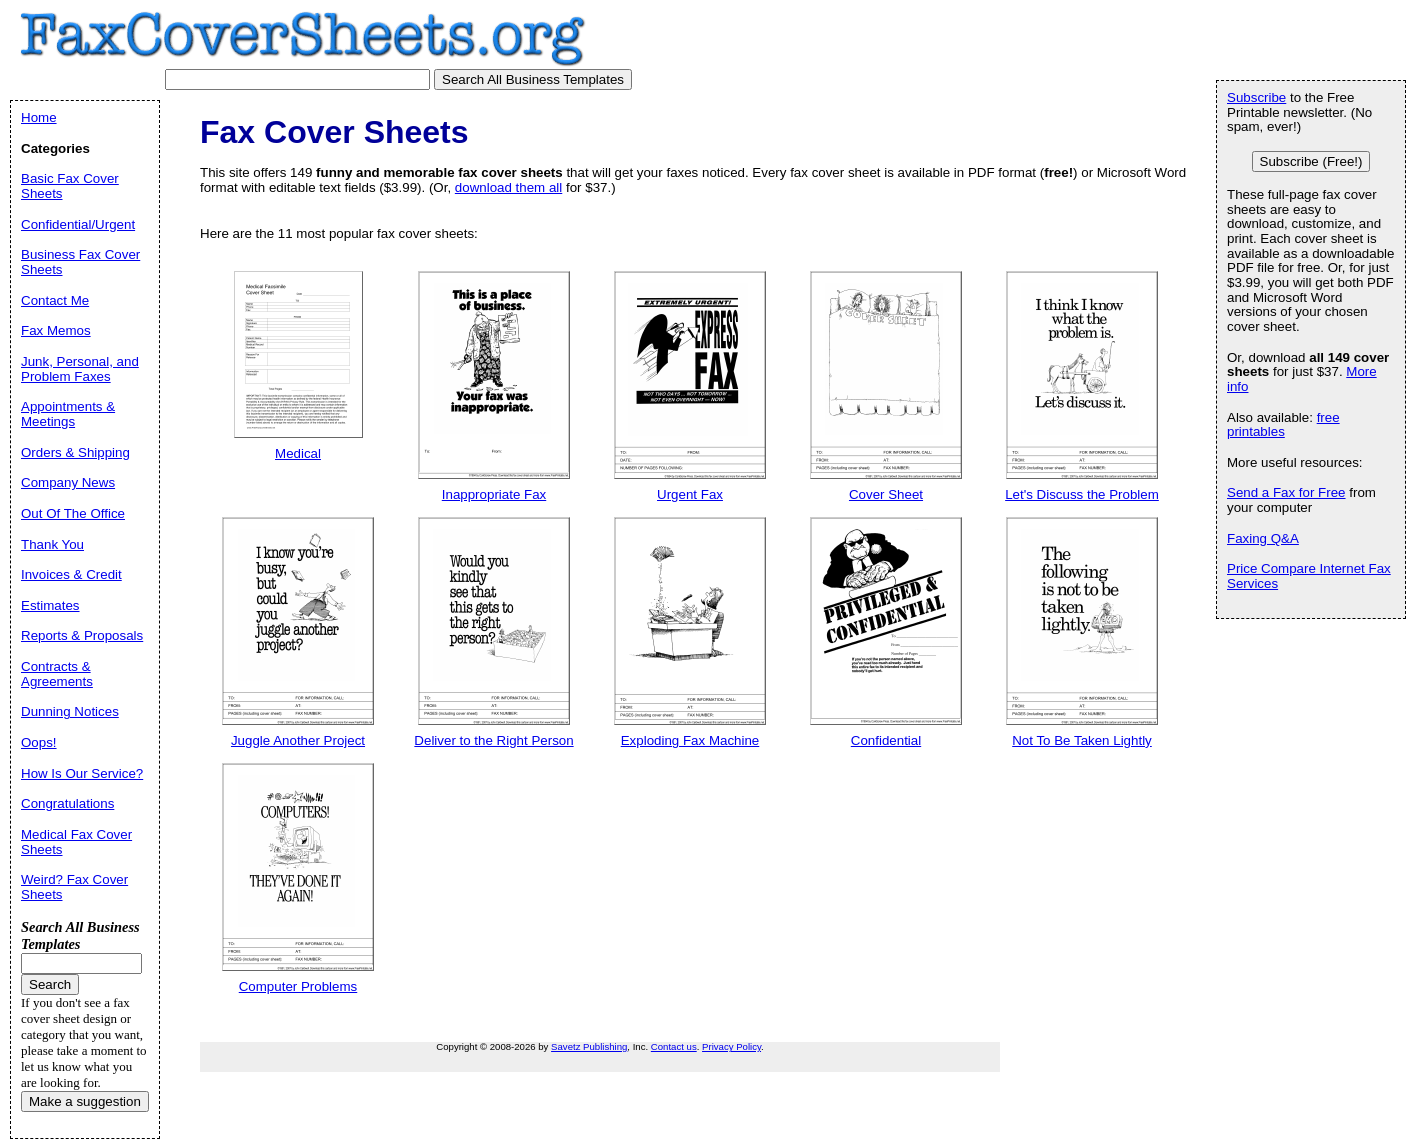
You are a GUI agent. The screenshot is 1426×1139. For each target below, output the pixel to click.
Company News (68, 482)
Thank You (52, 544)
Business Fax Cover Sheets (80, 262)
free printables (1283, 425)
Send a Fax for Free (1286, 492)
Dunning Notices (70, 711)
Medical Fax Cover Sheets (76, 842)
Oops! (39, 742)
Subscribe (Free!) (1311, 161)
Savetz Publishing (589, 1046)
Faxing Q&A (1263, 538)
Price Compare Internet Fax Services (1309, 576)
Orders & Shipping (75, 452)
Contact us (674, 1046)
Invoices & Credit (71, 574)
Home (39, 117)
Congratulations (67, 803)
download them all (508, 187)
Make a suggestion (85, 1101)
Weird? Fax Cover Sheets (74, 887)
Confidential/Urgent (78, 224)
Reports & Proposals (82, 635)
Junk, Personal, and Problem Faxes (80, 369)
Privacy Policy (731, 1046)
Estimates (50, 605)
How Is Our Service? (82, 773)
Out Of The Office (73, 513)
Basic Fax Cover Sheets (70, 186)
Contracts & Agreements (57, 674)
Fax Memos (56, 330)
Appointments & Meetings (68, 414)
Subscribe (1256, 97)
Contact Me (55, 300)
